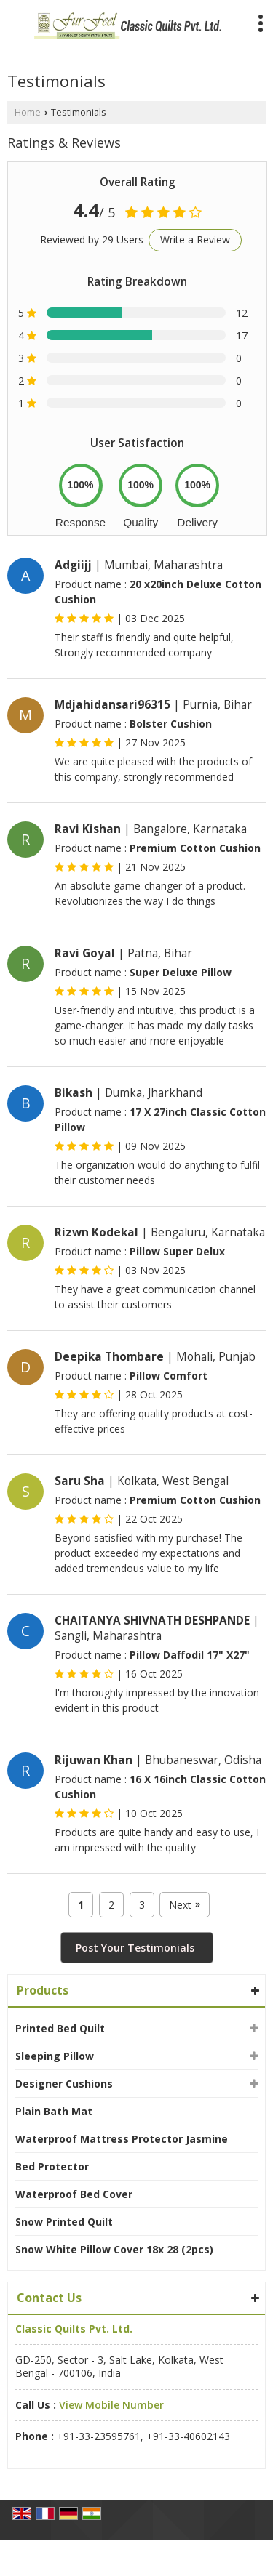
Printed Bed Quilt (60, 2028)
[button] (111, 2405)
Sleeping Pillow (54, 2056)
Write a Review (195, 239)
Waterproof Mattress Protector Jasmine (121, 2139)
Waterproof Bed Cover (73, 2194)
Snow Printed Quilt (64, 2222)
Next (184, 1904)
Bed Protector (52, 2166)
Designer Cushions (64, 2083)
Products (42, 1990)
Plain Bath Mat (53, 2111)
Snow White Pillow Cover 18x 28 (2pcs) (114, 2249)
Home (28, 112)
